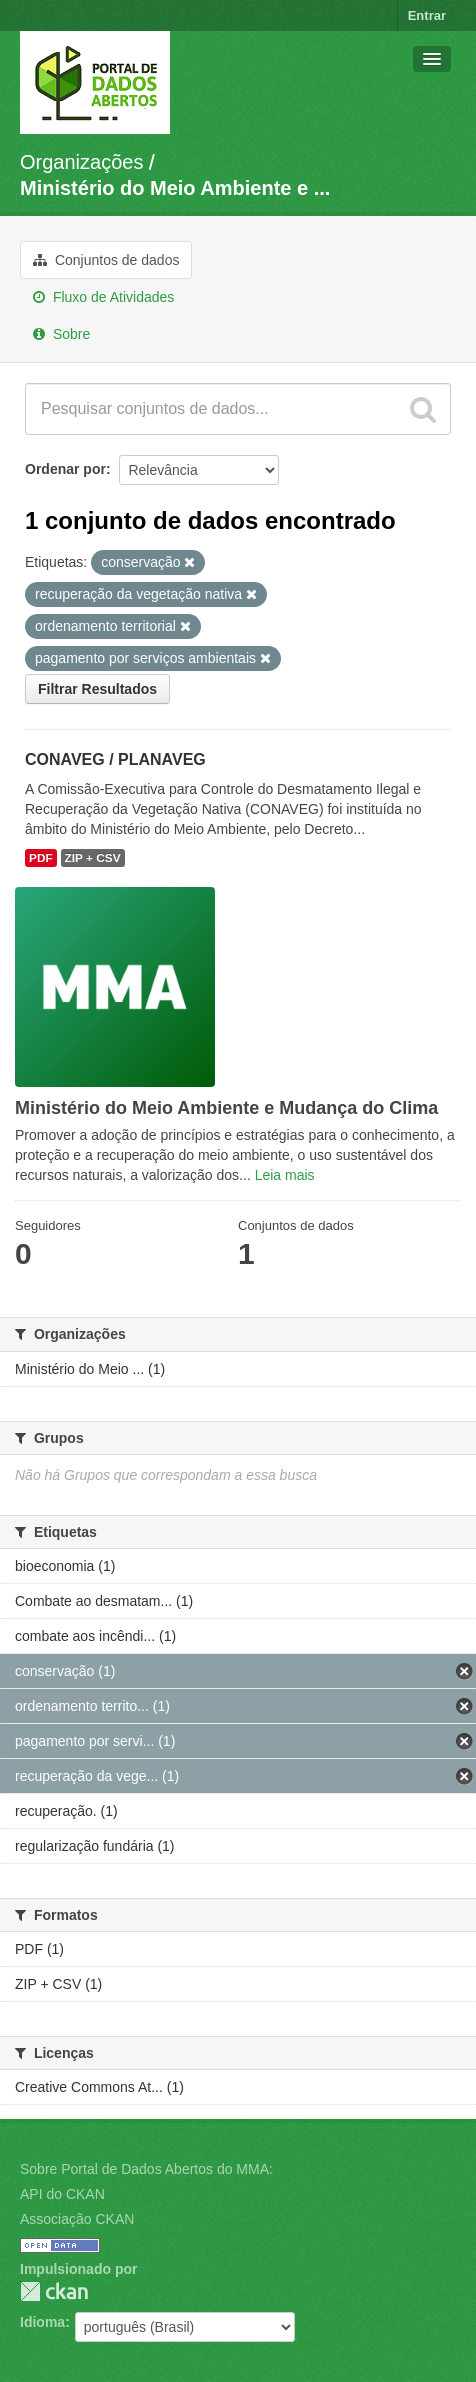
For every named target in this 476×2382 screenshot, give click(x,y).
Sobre (61, 334)
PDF (41, 858)
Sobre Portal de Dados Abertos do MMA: (146, 2169)
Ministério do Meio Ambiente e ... (175, 188)
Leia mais (285, 1175)
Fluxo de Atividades (103, 297)
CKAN (54, 2291)
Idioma (42, 2322)
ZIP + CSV (93, 858)
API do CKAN (62, 2194)
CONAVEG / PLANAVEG (115, 759)
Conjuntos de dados (106, 260)
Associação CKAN (77, 2219)
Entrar (427, 15)
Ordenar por (65, 469)
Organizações (81, 162)
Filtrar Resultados (97, 689)
